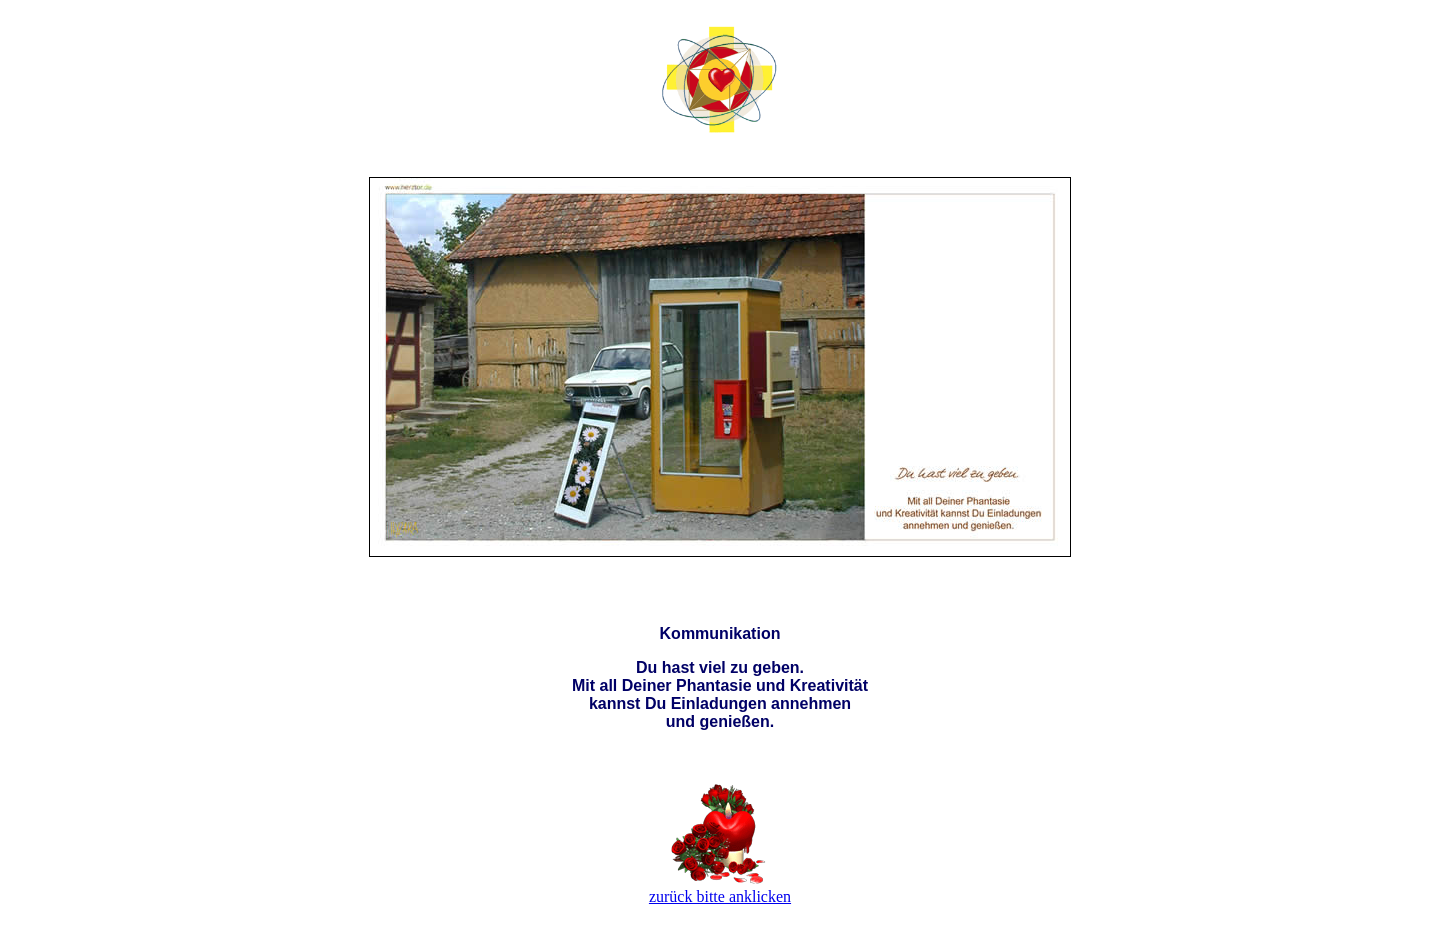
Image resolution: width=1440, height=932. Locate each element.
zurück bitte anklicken (720, 896)
